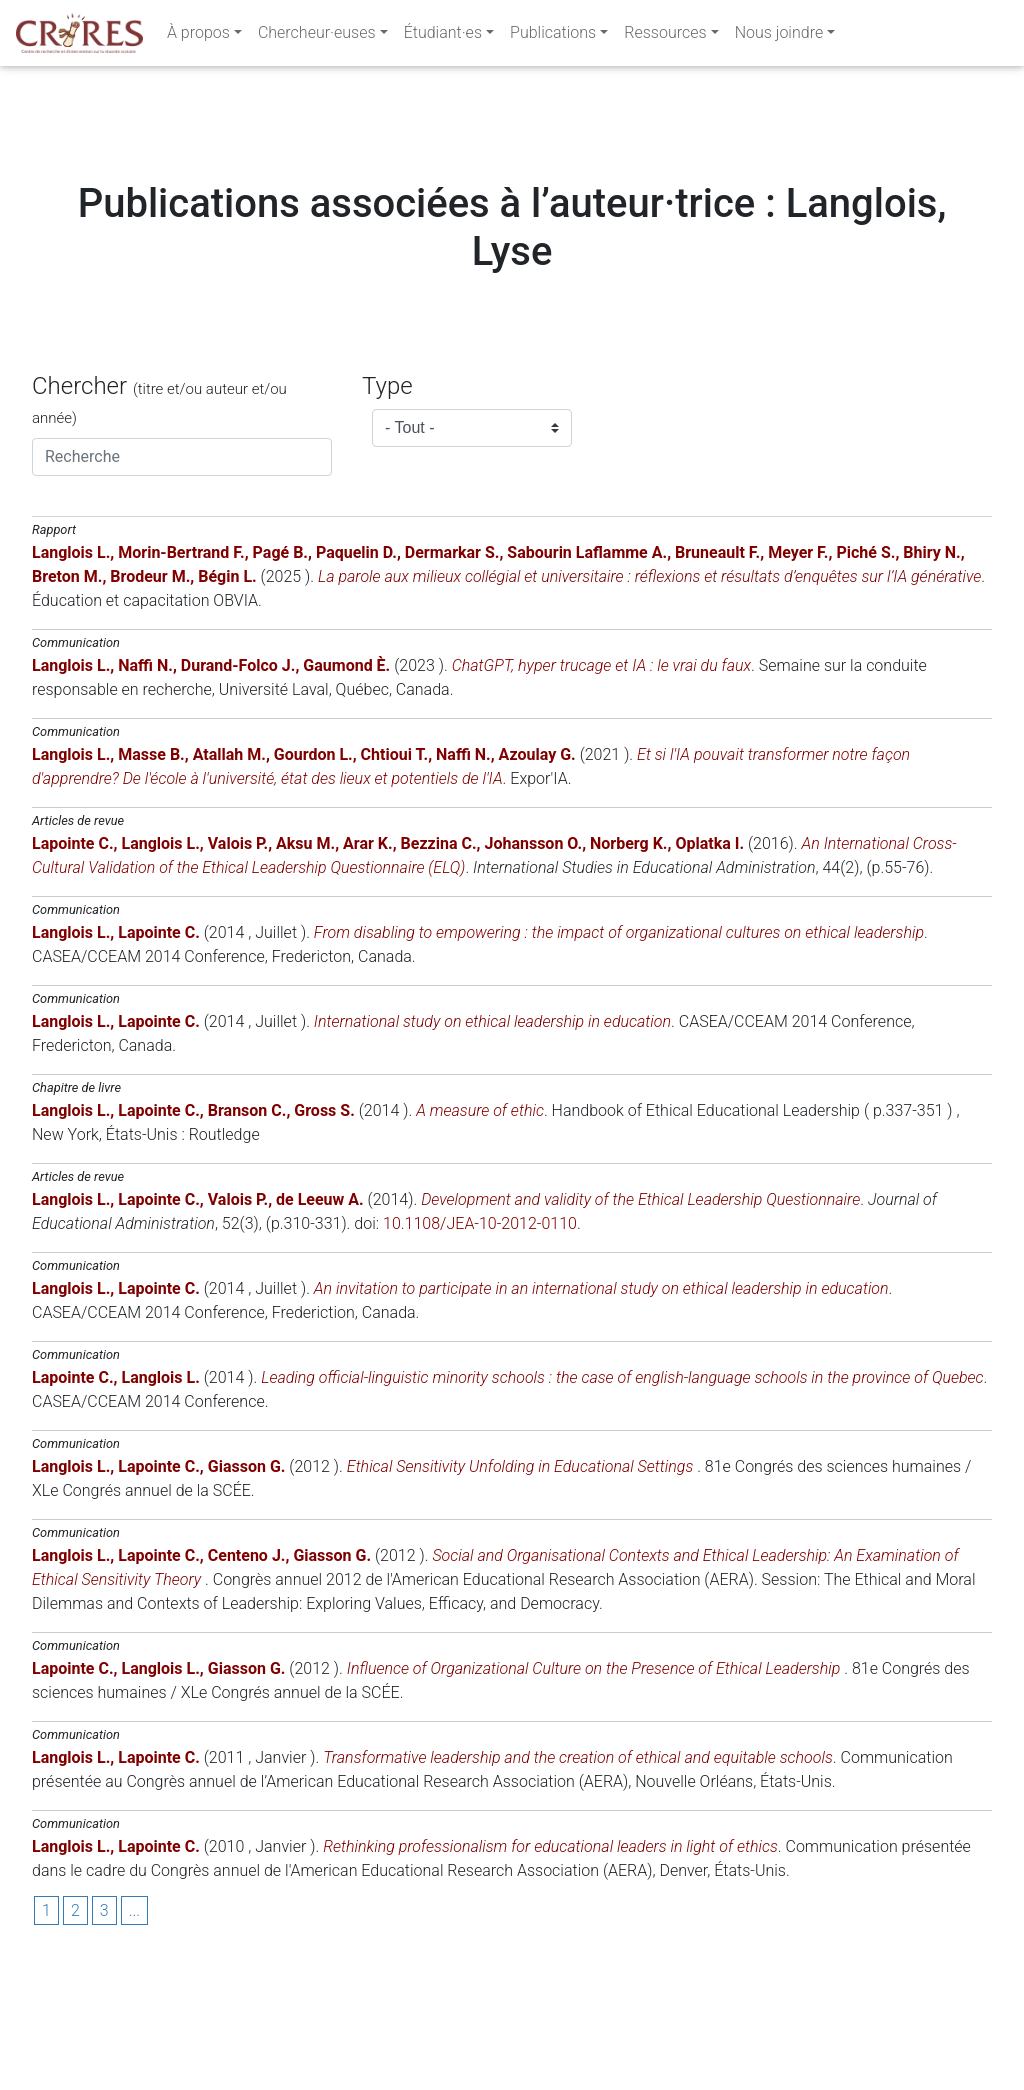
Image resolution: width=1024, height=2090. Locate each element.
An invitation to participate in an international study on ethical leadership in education (601, 1409)
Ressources (665, 36)
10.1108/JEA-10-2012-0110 (480, 1344)
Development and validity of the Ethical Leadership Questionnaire (640, 1320)
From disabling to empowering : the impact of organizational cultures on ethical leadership (619, 1053)
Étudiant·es (443, 36)
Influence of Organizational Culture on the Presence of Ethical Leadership (595, 1789)
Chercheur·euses (317, 36)
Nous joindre (779, 36)
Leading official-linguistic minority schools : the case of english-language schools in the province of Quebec (622, 1498)
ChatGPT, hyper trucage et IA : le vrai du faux (601, 786)
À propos (198, 36)
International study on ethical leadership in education (492, 1142)
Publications (553, 36)
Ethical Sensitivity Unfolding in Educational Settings (522, 1587)
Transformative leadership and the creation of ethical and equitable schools (578, 1878)
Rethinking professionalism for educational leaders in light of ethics (550, 1967)
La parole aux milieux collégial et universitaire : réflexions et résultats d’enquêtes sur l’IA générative (649, 697)
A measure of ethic (480, 1231)
